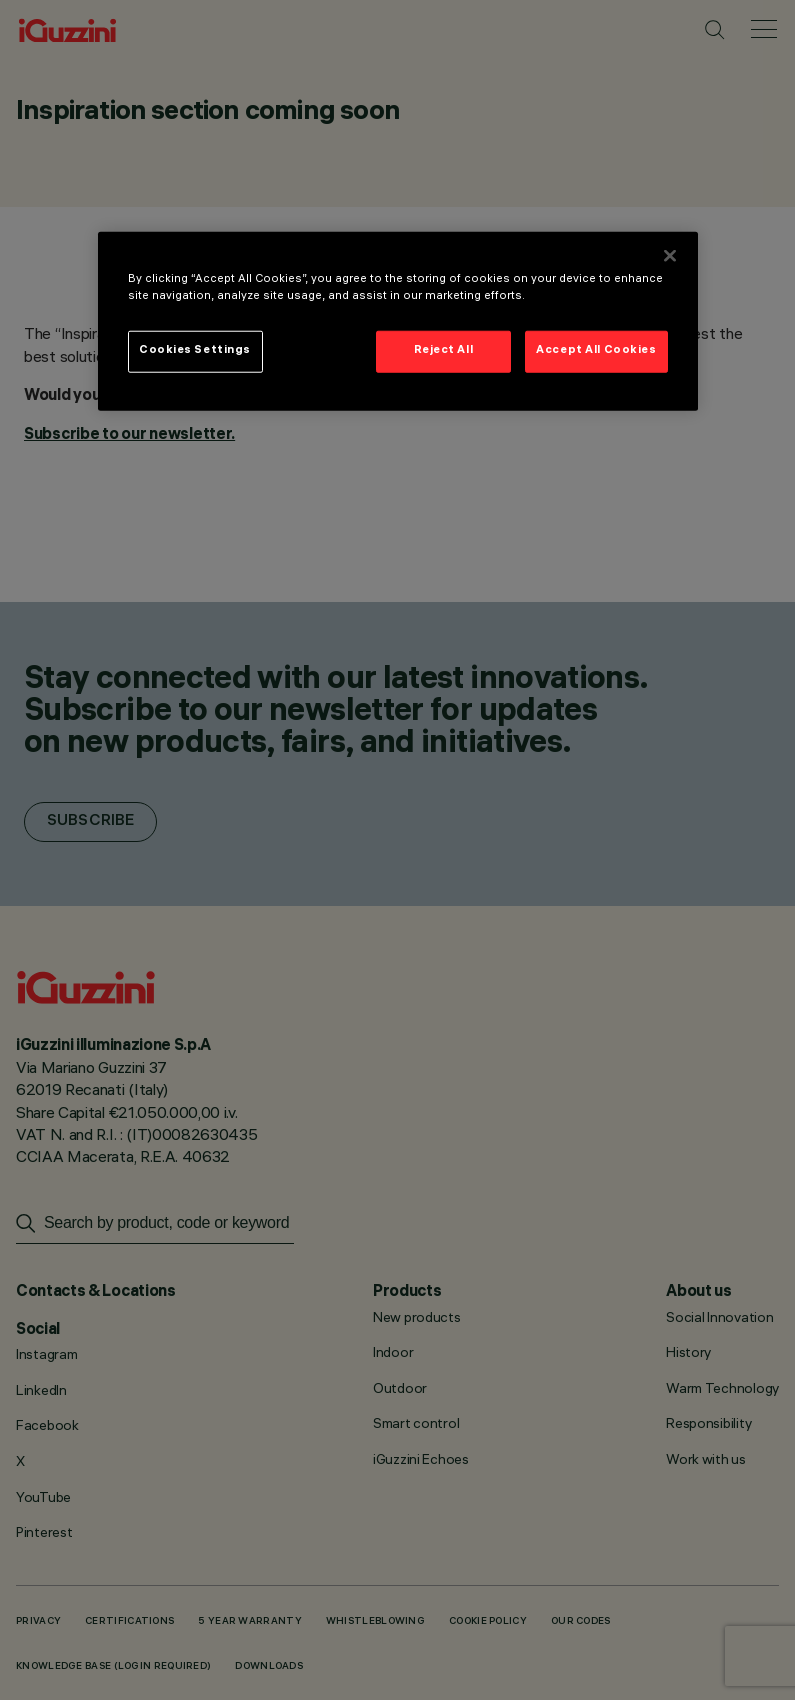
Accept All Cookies (596, 351)
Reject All (444, 351)
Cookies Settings (195, 351)
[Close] (670, 256)
